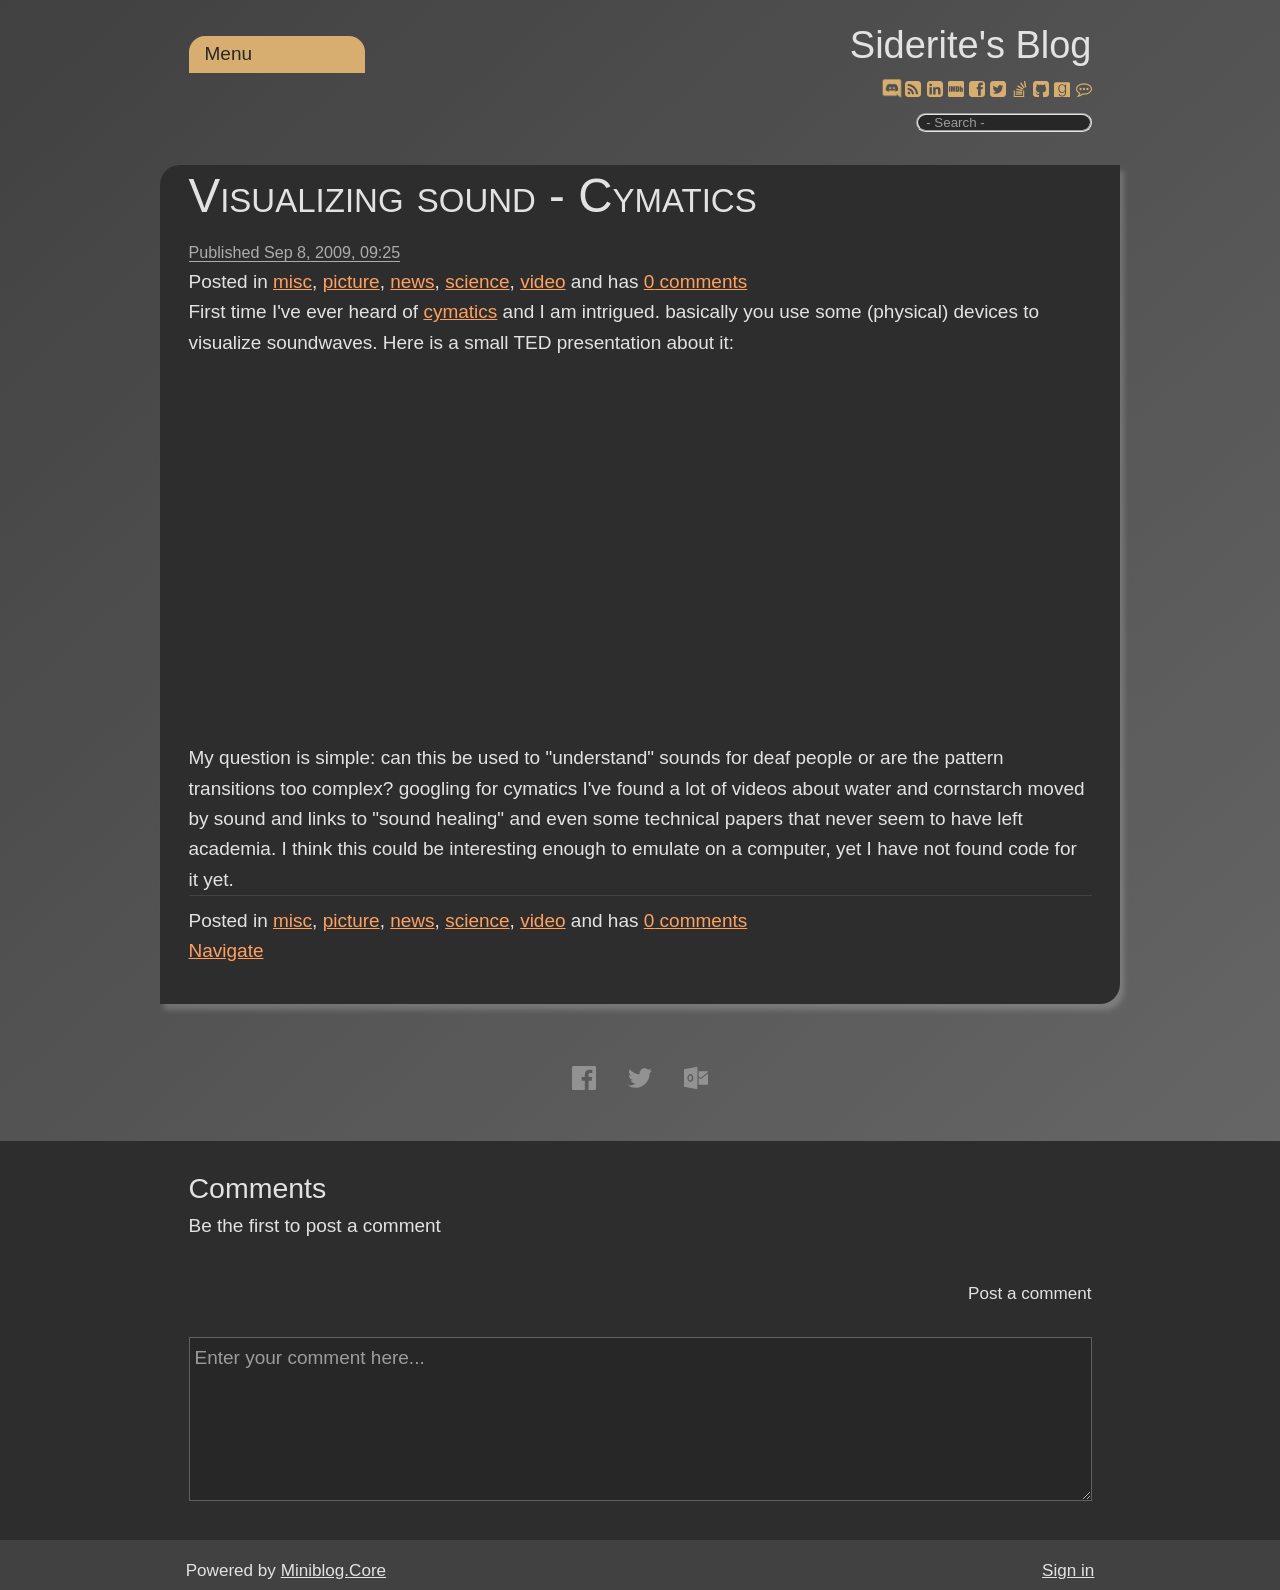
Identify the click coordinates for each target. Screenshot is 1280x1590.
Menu (229, 53)
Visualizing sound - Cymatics (473, 195)
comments (696, 281)
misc (292, 281)
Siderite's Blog (971, 45)
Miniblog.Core (333, 1570)
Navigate (226, 950)
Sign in (1068, 1570)
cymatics (460, 311)
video (542, 281)
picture (351, 281)
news (412, 281)
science (477, 281)
